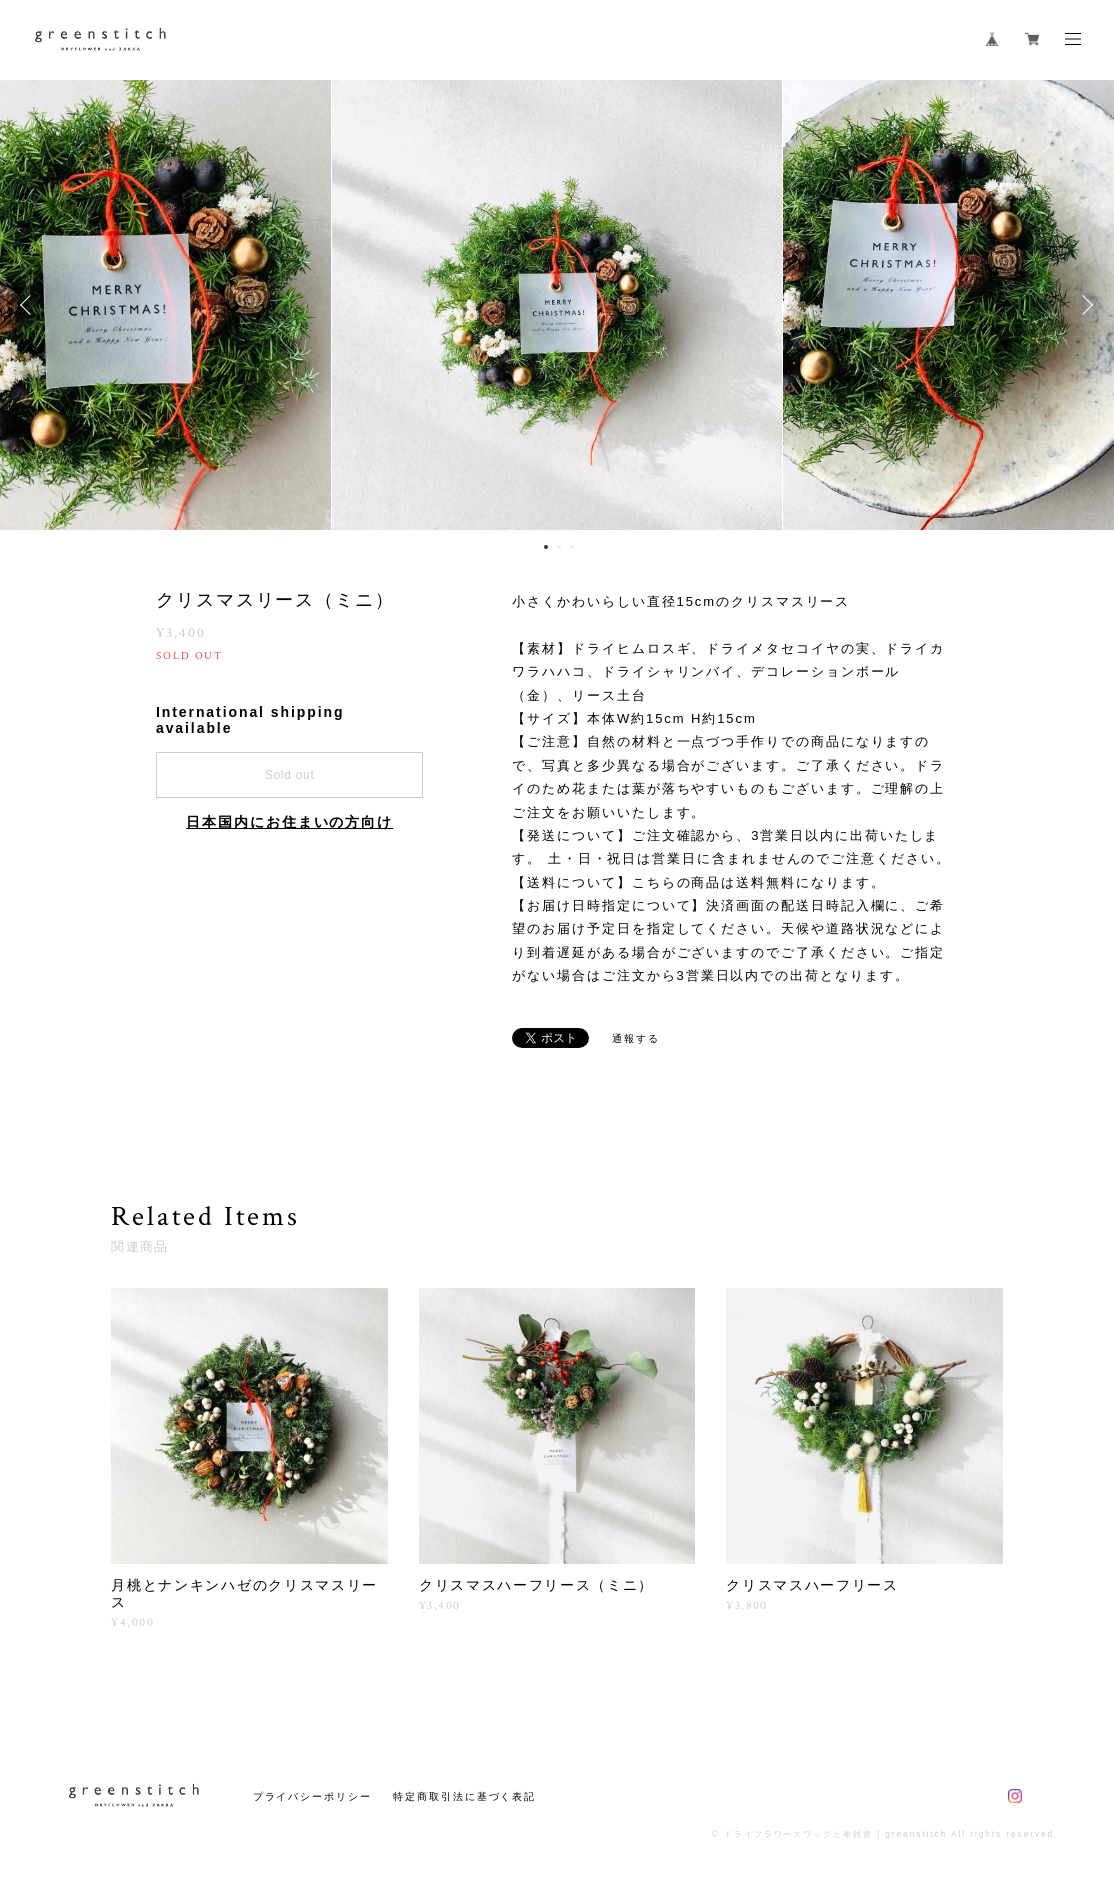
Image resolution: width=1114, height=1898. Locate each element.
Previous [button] (30, 305)
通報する (636, 1038)
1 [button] (546, 547)
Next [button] (1084, 305)
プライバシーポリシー (312, 1796)
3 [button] (572, 547)
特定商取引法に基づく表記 (464, 1796)
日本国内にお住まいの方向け (289, 822)
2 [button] (559, 547)
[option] (557, 305)
